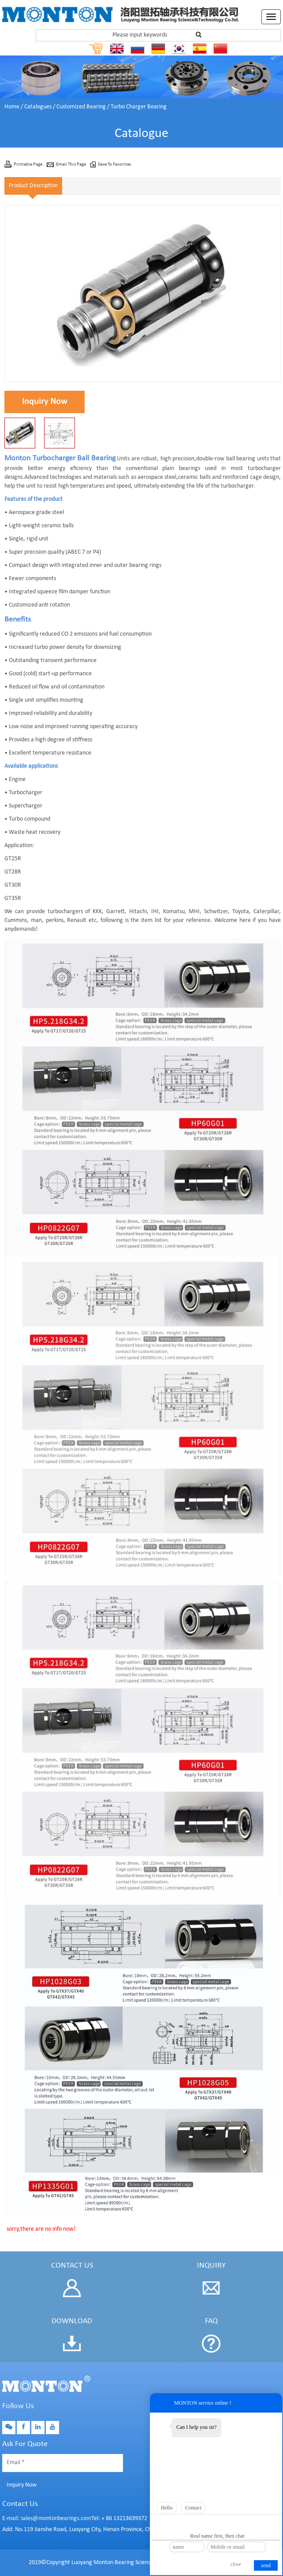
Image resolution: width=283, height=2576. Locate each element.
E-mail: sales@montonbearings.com (46, 2518)
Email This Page (71, 164)
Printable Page (28, 164)
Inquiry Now (44, 401)
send (266, 2565)
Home (11, 107)
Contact (193, 2508)
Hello (167, 2508)
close (236, 2564)
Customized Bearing (81, 107)
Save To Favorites (114, 164)
